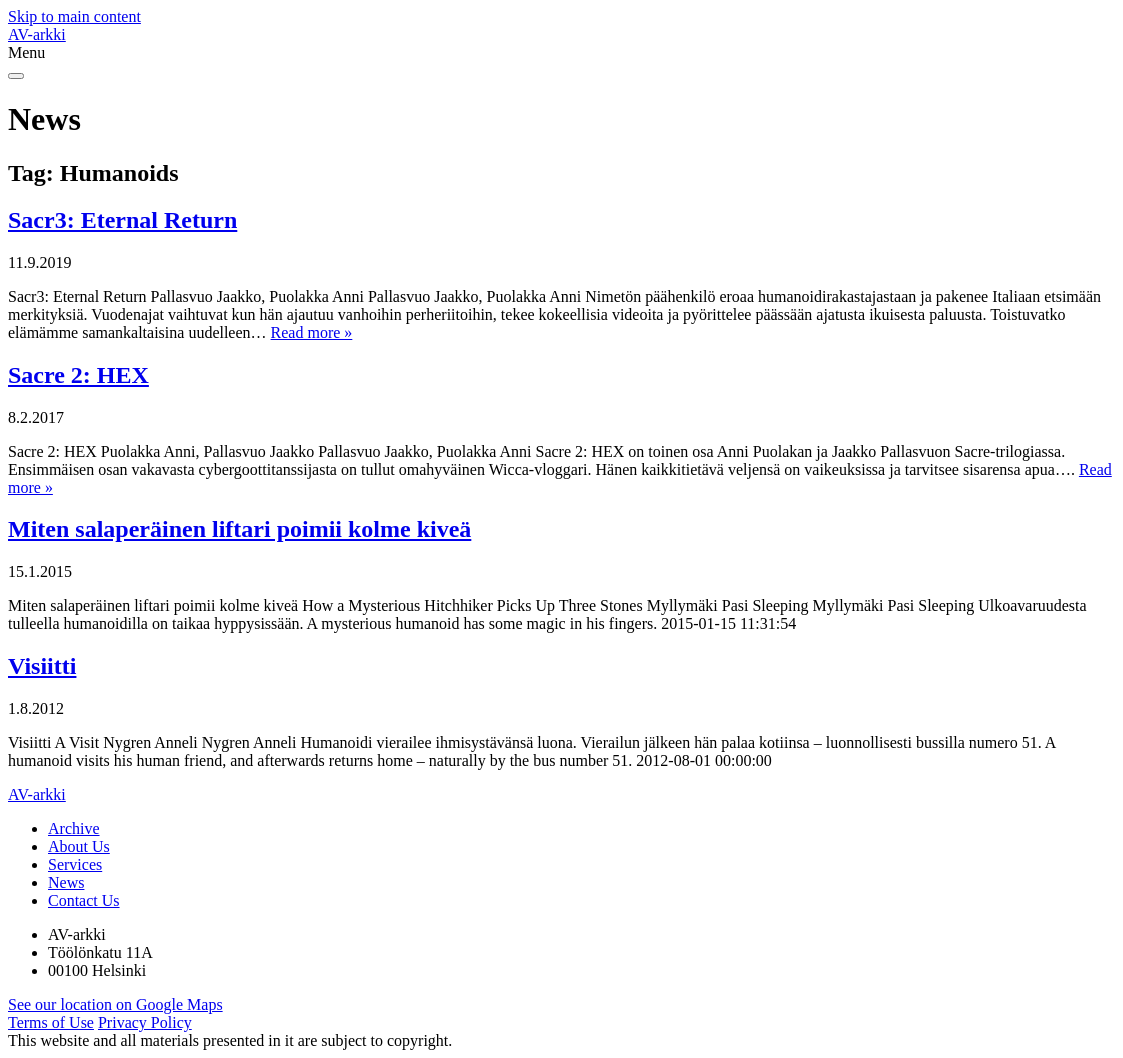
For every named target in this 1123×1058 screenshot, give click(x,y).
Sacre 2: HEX (78, 375)
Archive (74, 828)
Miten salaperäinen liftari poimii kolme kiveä (239, 529)
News (66, 882)
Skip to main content (74, 16)
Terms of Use (51, 1022)
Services (75, 864)
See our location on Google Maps (115, 1004)
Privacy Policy (145, 1022)
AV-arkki (37, 34)
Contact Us (84, 900)
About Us (79, 846)
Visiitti (42, 666)
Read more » (312, 332)
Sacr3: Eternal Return (122, 220)
